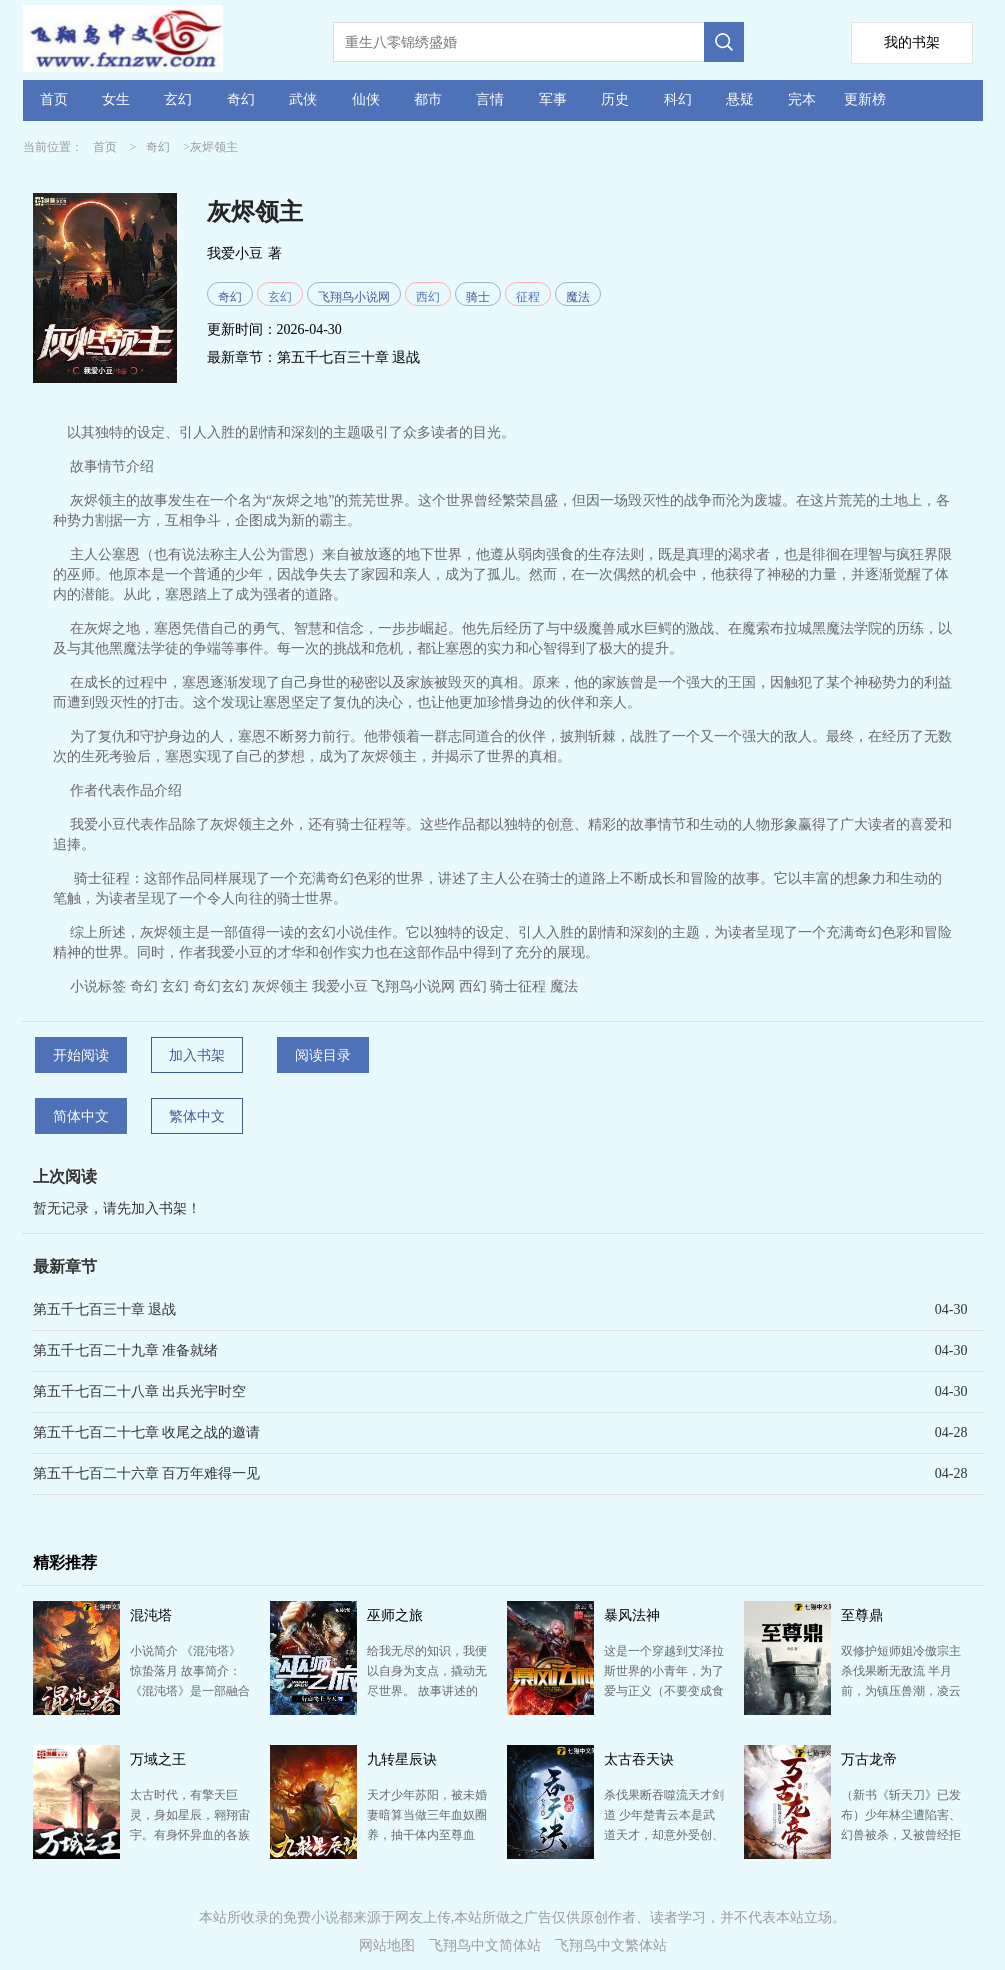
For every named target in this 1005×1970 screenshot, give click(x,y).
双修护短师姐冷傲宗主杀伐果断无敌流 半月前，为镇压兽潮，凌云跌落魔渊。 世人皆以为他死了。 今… (901, 1691)
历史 (615, 99)
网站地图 (387, 1945)
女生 (116, 99)
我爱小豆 (235, 253)
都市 (428, 99)
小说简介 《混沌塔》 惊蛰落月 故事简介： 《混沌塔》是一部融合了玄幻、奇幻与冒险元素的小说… (190, 1691)
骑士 (478, 297)
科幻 (678, 99)
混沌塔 (151, 1615)
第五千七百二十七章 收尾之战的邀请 (147, 1432)
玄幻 (178, 99)
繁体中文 (197, 1116)
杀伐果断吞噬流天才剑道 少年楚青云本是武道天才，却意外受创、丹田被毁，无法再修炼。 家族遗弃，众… (664, 1835)
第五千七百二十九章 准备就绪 (126, 1350)
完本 (802, 99)
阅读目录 (323, 1055)
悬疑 (740, 99)
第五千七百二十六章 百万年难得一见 (147, 1473)
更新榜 (865, 99)
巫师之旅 (395, 1615)
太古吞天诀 (639, 1759)
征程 (528, 297)
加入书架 (197, 1055)
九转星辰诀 (402, 1759)
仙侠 (366, 99)
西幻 (428, 297)
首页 (54, 99)
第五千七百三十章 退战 (349, 357)
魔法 (578, 297)
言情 (490, 99)
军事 (553, 99)
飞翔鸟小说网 (354, 297)
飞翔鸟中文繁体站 (611, 1945)
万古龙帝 (869, 1759)
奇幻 (241, 99)
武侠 (303, 99)
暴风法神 (632, 1615)
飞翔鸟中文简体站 (485, 1945)
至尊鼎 (862, 1615)
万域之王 (158, 1759)
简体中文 (81, 1116)
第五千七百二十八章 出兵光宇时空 (140, 1391)
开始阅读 (81, 1055)
